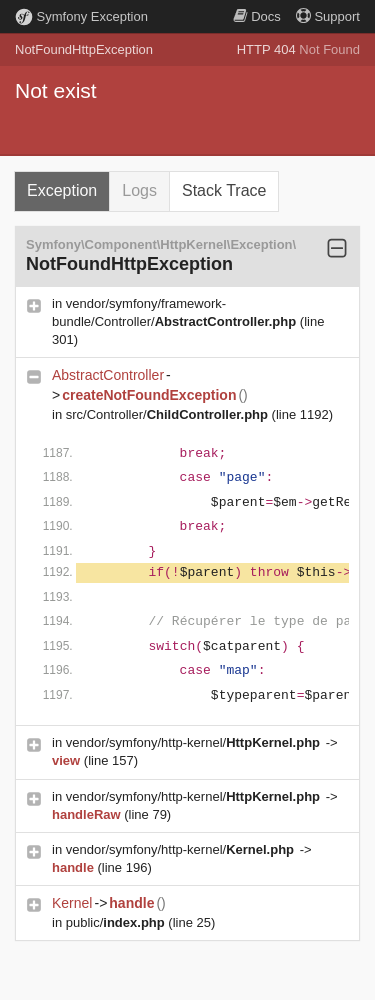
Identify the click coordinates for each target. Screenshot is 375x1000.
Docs (257, 16)
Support (328, 16)
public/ (117, 922)
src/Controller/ (169, 414)
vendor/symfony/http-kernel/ (195, 742)
